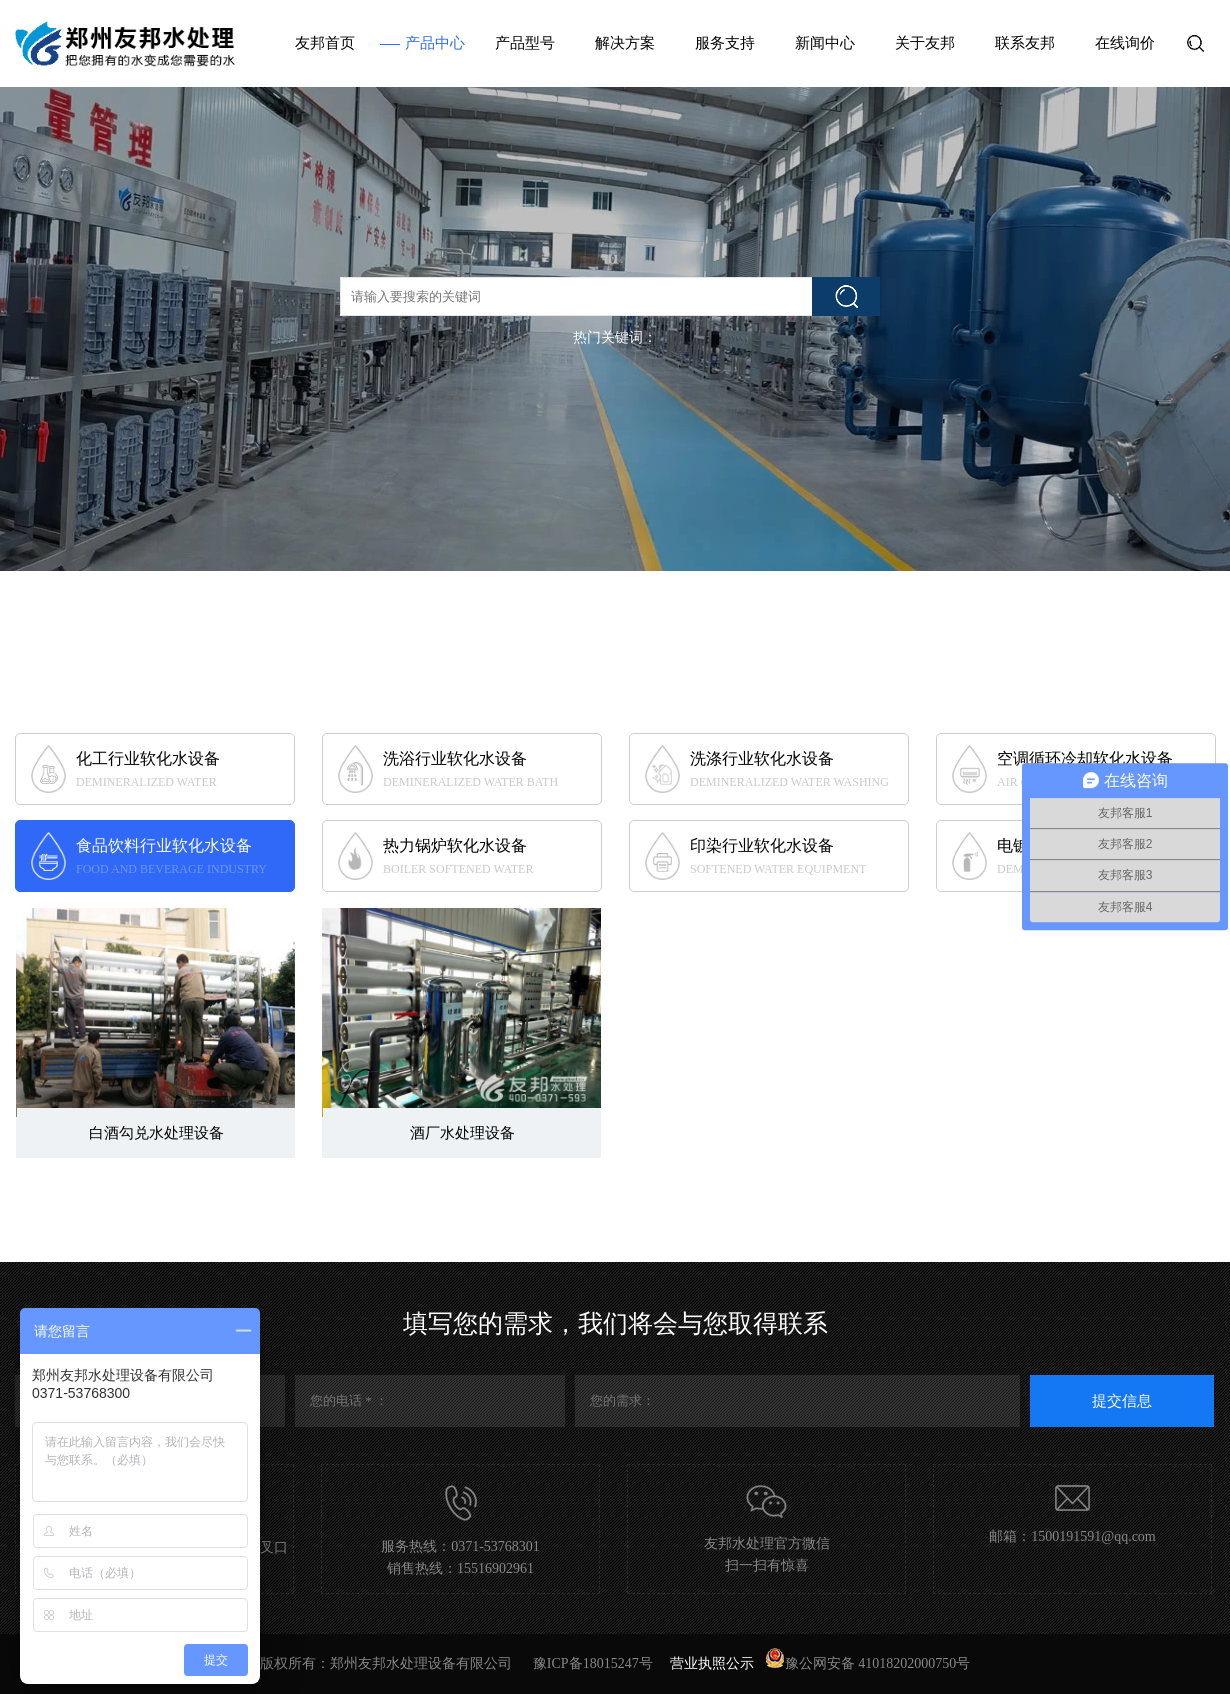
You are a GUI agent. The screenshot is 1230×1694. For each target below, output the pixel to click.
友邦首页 (325, 43)
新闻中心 (825, 43)
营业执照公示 (712, 1663)
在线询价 (1125, 43)
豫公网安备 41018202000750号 (868, 1663)
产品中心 (435, 43)
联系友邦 (1025, 43)
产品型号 (525, 43)
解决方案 (625, 43)
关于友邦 (925, 43)
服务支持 (725, 43)
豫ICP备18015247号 (594, 1663)
